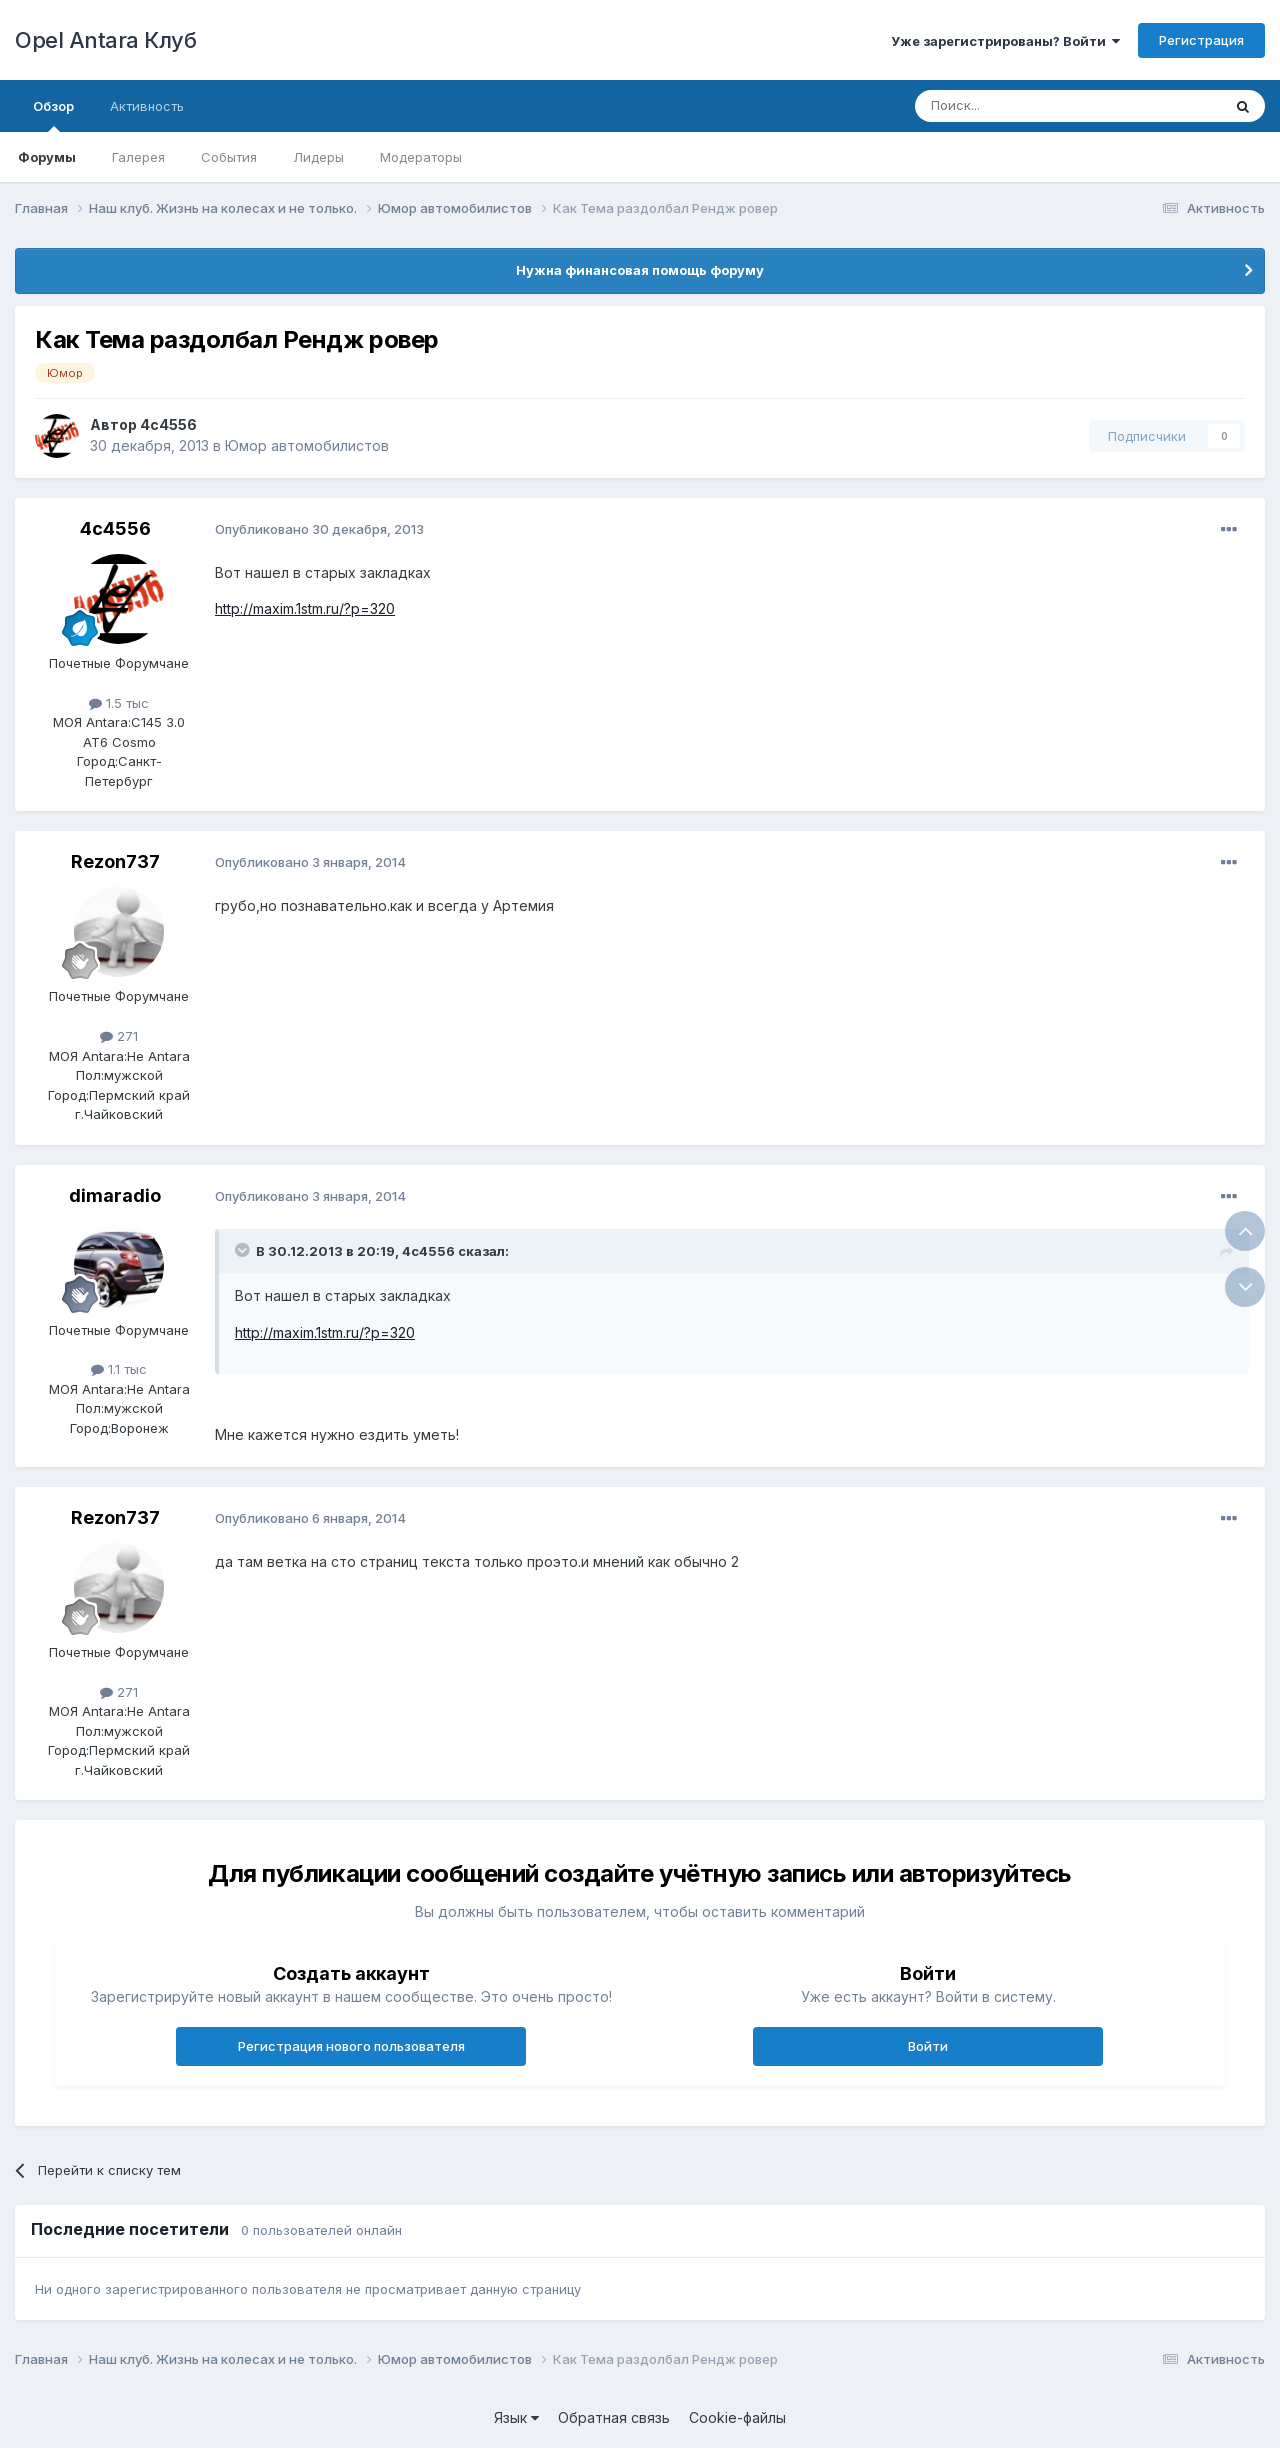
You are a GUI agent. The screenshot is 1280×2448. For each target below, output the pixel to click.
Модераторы (421, 157)
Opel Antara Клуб (105, 40)
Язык (516, 2417)
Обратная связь (614, 2417)
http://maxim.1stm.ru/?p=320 (305, 608)
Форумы (47, 157)
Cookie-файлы (737, 2417)
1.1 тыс (119, 1369)
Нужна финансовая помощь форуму (640, 270)
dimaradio (115, 1195)
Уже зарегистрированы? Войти (1005, 41)
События (229, 157)
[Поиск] (1022, 106)
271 (119, 1036)
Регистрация (1201, 40)
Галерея (138, 157)
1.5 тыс (119, 703)
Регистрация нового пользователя (351, 2046)
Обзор (53, 115)
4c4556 (168, 424)
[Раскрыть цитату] (244, 1250)
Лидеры (318, 157)
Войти (928, 2046)
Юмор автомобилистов (307, 445)
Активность (147, 106)
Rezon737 (115, 861)
